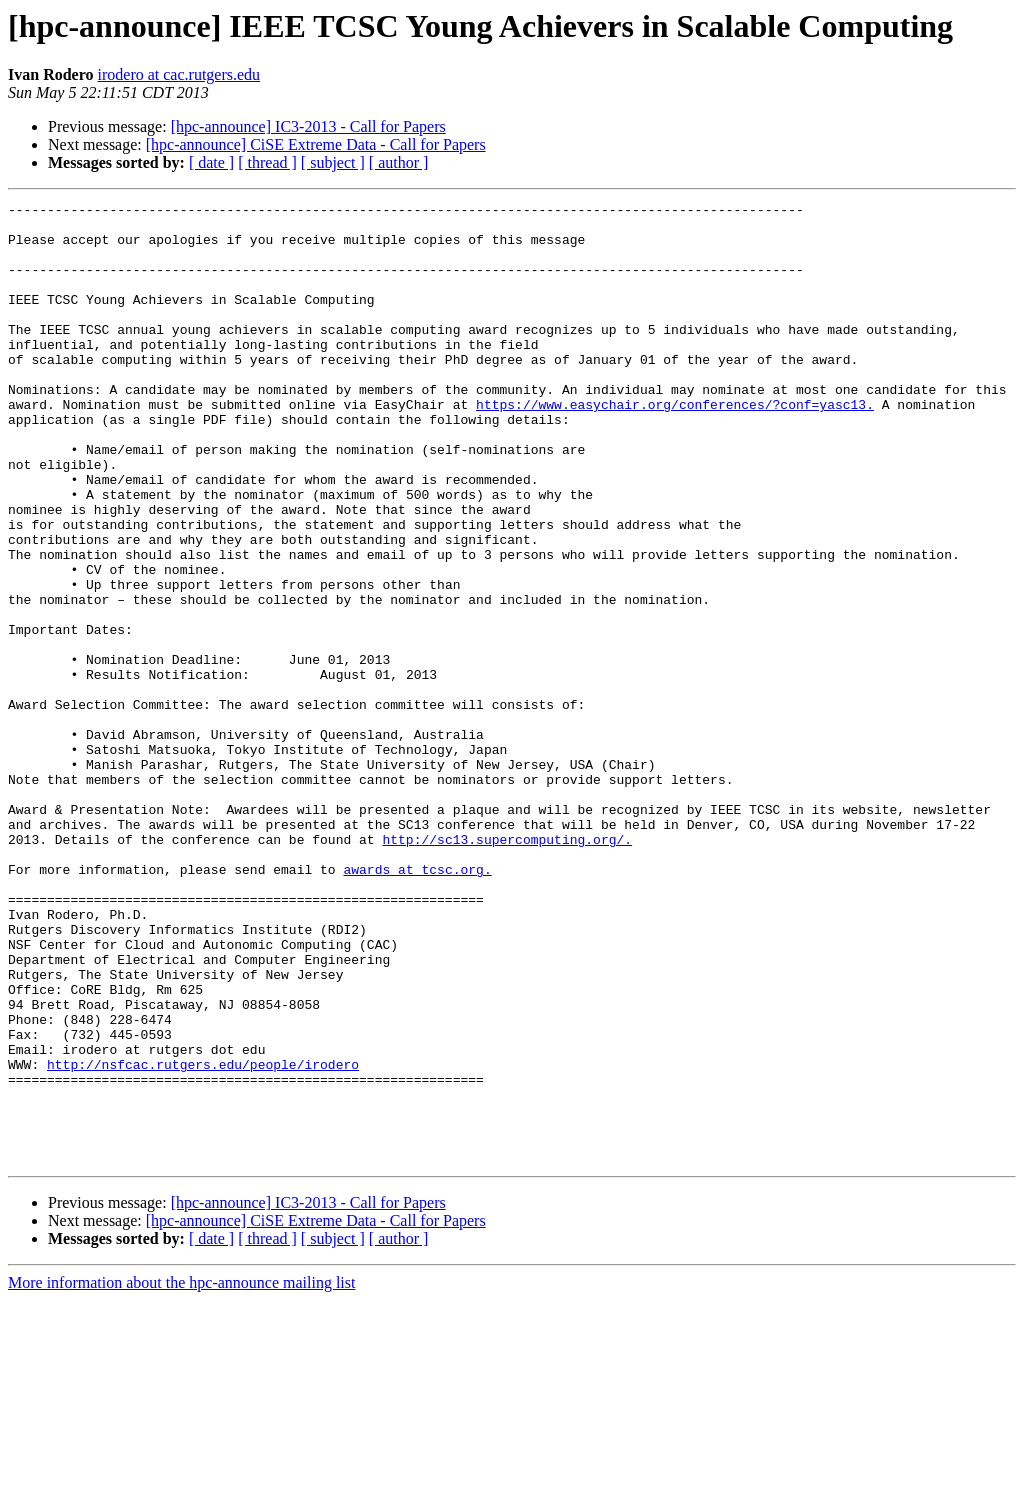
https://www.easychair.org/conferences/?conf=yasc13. (675, 446)
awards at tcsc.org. (417, 1004)
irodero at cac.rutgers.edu (179, 74)
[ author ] (399, 162)
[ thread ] (267, 162)
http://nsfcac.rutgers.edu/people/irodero (203, 1238)
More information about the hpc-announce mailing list (181, 1474)
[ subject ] (333, 162)
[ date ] (211, 162)
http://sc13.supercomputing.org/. (507, 968)
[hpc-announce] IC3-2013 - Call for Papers (308, 126)
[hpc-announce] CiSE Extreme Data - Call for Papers (316, 144)
